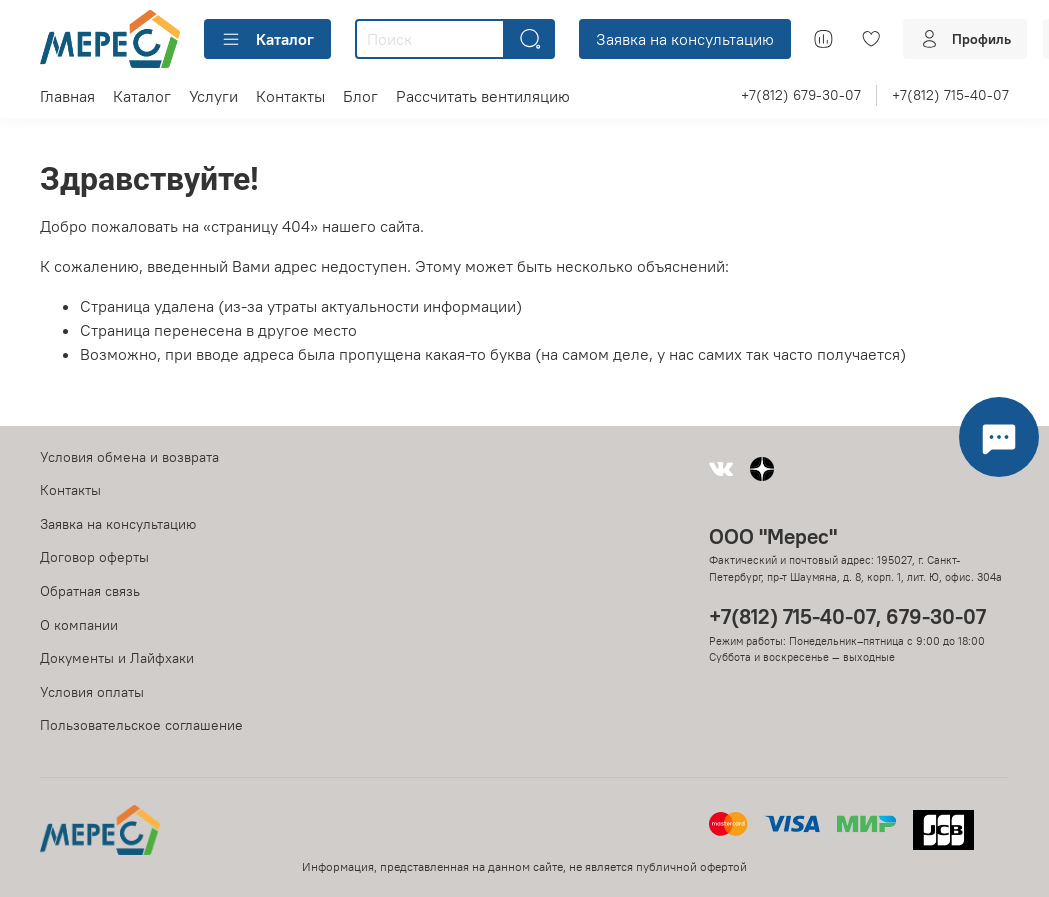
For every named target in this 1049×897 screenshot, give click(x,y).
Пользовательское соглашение (141, 725)
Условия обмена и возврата (129, 457)
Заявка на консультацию (685, 39)
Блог (360, 96)
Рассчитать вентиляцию (483, 96)
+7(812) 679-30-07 (801, 95)
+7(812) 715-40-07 (950, 95)
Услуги (213, 96)
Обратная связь (90, 591)
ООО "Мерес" (773, 536)
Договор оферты (94, 557)
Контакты (290, 96)
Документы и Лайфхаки (117, 658)
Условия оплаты (92, 692)
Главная (67, 96)
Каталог (267, 39)
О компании (79, 625)
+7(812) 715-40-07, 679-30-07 (847, 616)
